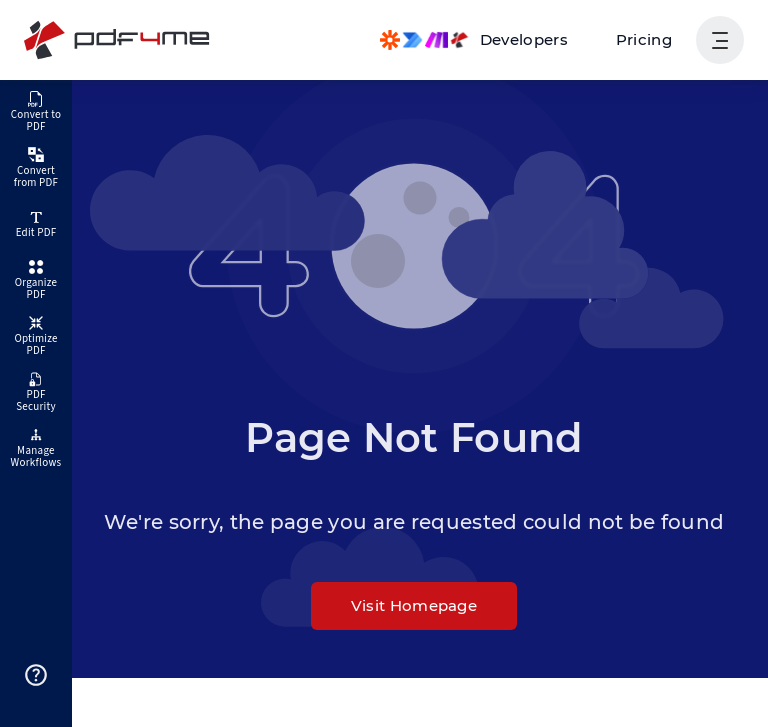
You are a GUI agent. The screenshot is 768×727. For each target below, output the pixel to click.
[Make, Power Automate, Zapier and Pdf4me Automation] (474, 40)
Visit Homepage (414, 605)
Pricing (644, 39)
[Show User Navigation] (720, 40)
